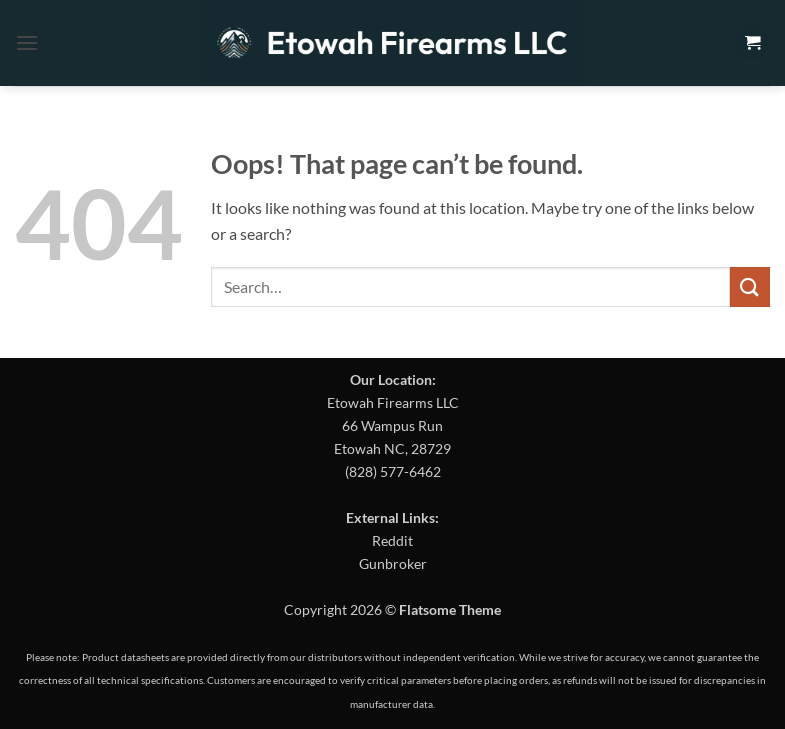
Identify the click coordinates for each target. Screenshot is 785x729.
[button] (27, 42)
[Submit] (750, 286)
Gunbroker (393, 563)
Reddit (392, 540)
